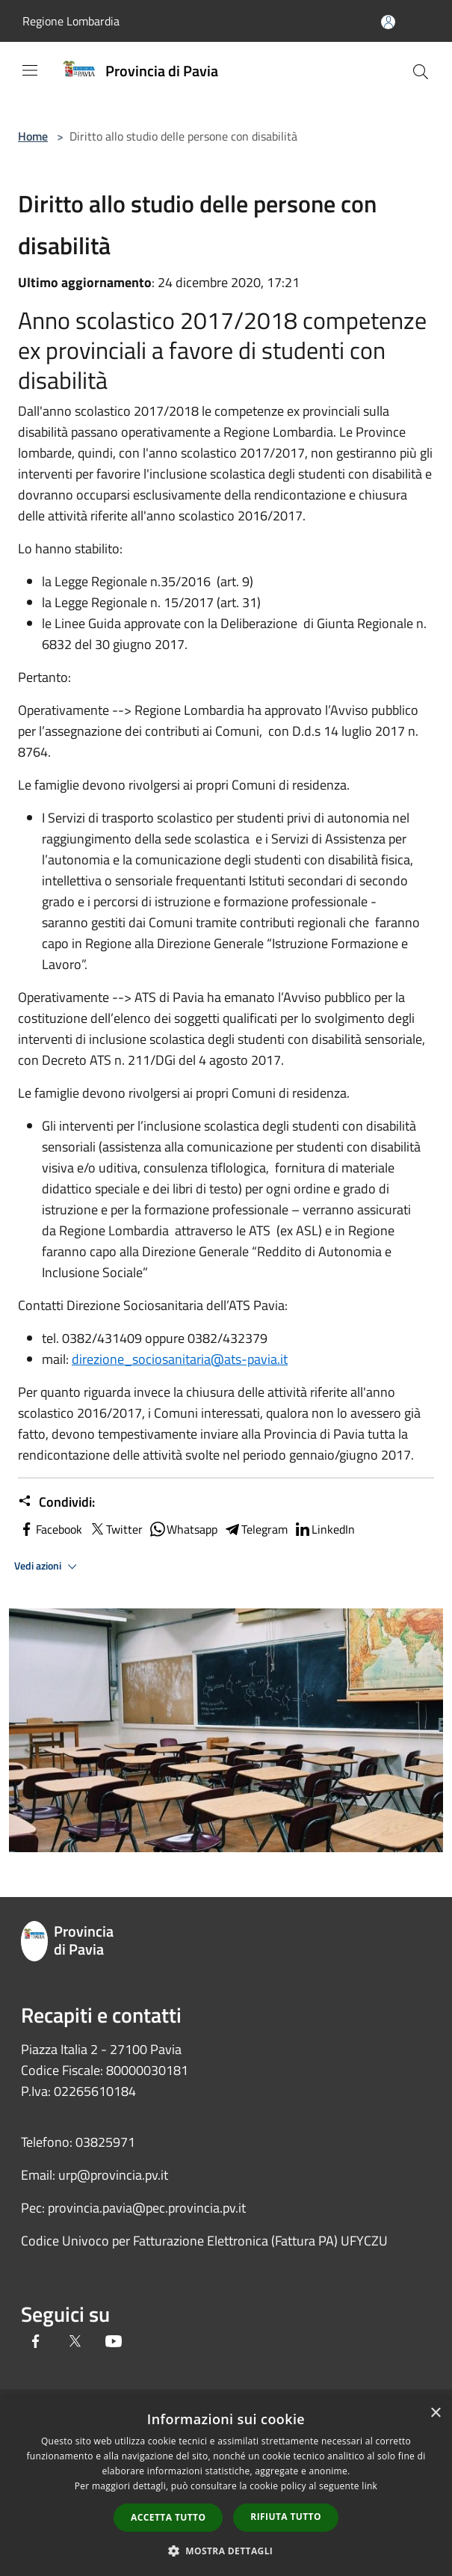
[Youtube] (114, 2342)
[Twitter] (75, 2342)
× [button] (435, 2413)
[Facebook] (36, 2342)
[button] (226, 2550)
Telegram (255, 1529)
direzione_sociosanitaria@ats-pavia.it (180, 1359)
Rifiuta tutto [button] (285, 2516)
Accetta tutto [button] (168, 2517)
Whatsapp (183, 1529)
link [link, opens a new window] (369, 2486)
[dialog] (226, 2486)
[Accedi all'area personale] (388, 22)
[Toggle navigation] (30, 70)
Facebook (50, 1529)
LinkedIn (324, 1529)
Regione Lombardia (71, 21)
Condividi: (56, 1502)
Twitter (115, 1529)
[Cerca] (421, 72)
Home (33, 136)
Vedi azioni (47, 1567)
